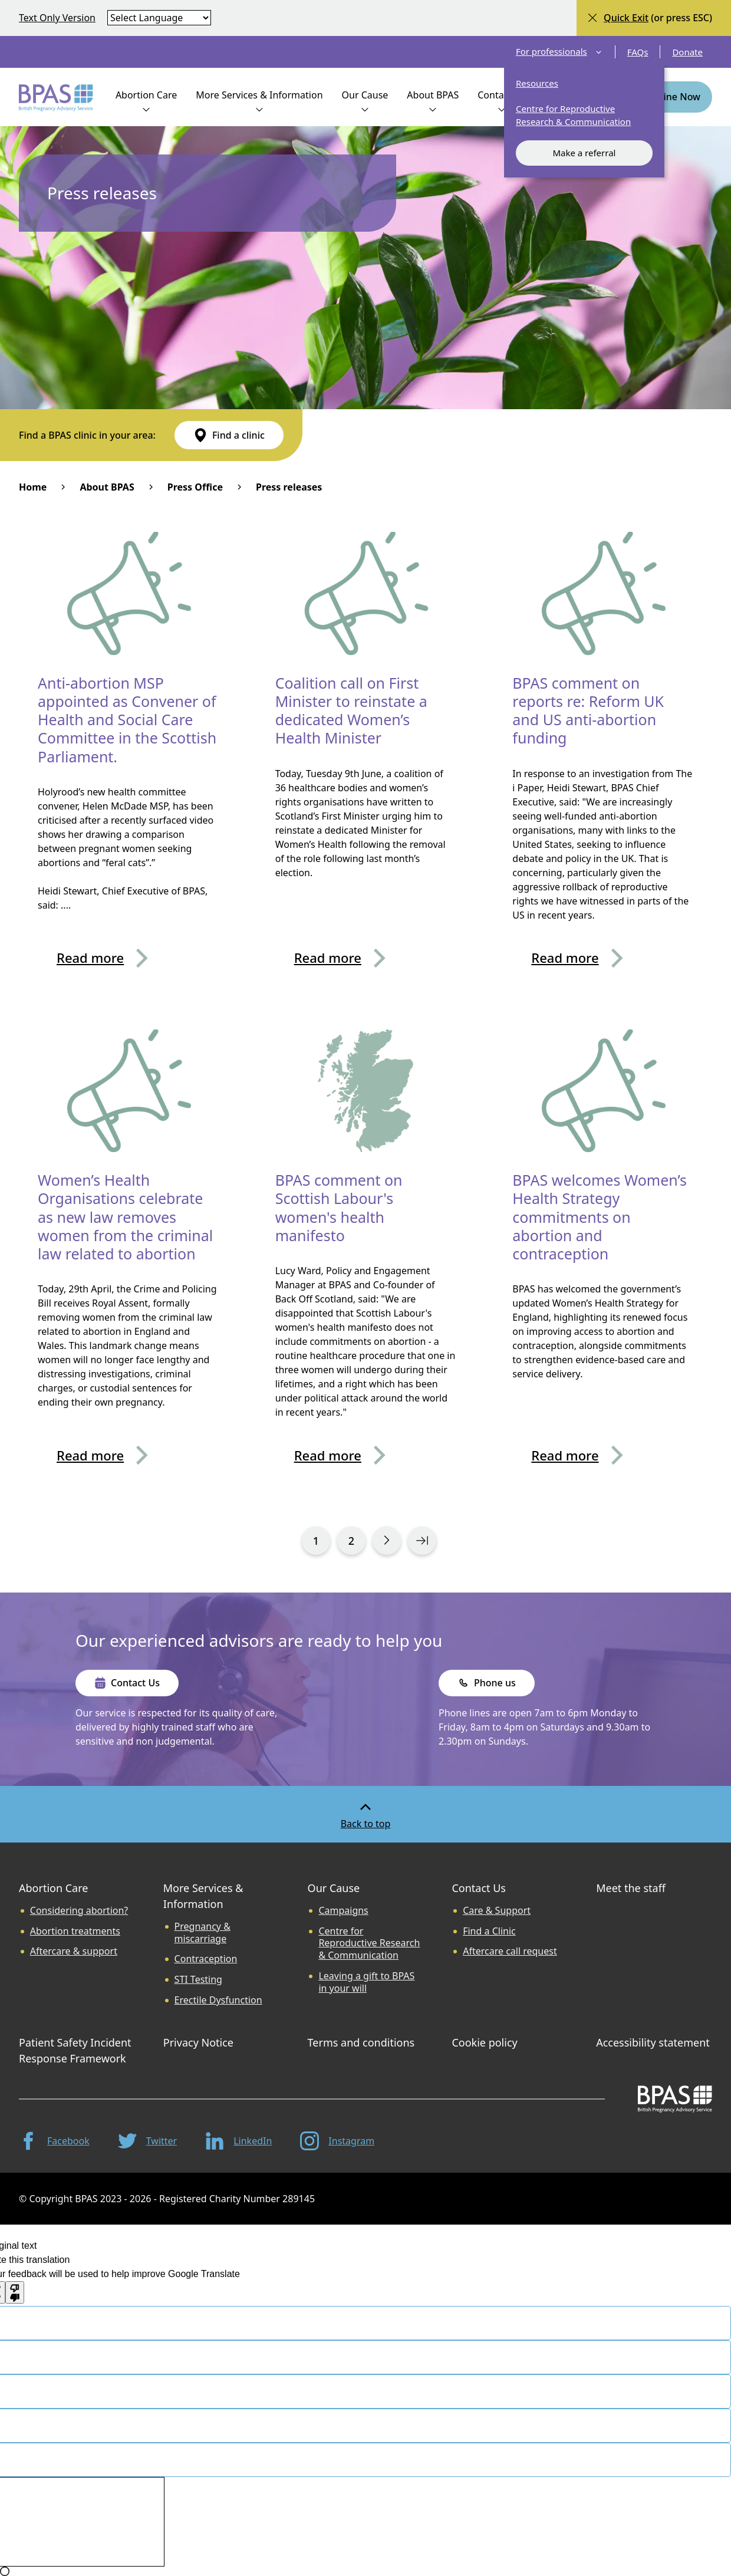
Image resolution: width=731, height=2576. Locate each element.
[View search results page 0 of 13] (316, 1540)
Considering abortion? (79, 1910)
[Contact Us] (127, 1683)
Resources (537, 83)
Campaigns (343, 1910)
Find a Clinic (489, 1931)
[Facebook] (54, 2140)
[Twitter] (147, 2140)
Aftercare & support (73, 1951)
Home (33, 487)
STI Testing (198, 1979)
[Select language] (159, 17)
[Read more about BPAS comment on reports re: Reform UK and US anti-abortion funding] (602, 958)
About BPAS (107, 487)
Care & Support (497, 1910)
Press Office (195, 487)
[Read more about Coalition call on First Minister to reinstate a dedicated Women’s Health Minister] (365, 958)
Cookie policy (484, 2042)
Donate (687, 52)
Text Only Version (57, 18)
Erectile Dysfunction (218, 2000)
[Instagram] (337, 2140)
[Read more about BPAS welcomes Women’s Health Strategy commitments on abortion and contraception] (602, 1455)
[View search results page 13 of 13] (422, 1540)
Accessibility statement (653, 2042)
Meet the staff (631, 1888)
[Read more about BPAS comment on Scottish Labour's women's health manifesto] (365, 1455)
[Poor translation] (14, 2292)
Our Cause (334, 1888)
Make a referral (583, 153)
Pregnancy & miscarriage (202, 1932)
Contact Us (479, 1888)
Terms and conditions (361, 2042)
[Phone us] (487, 1683)
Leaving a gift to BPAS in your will (366, 1982)
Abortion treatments (75, 1931)
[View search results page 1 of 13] (387, 1540)
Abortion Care (53, 1888)
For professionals (559, 51)
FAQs (637, 52)
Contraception (206, 1959)
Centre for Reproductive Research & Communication (573, 115)
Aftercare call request (510, 1951)
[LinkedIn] (238, 2140)
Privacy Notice (198, 2042)
